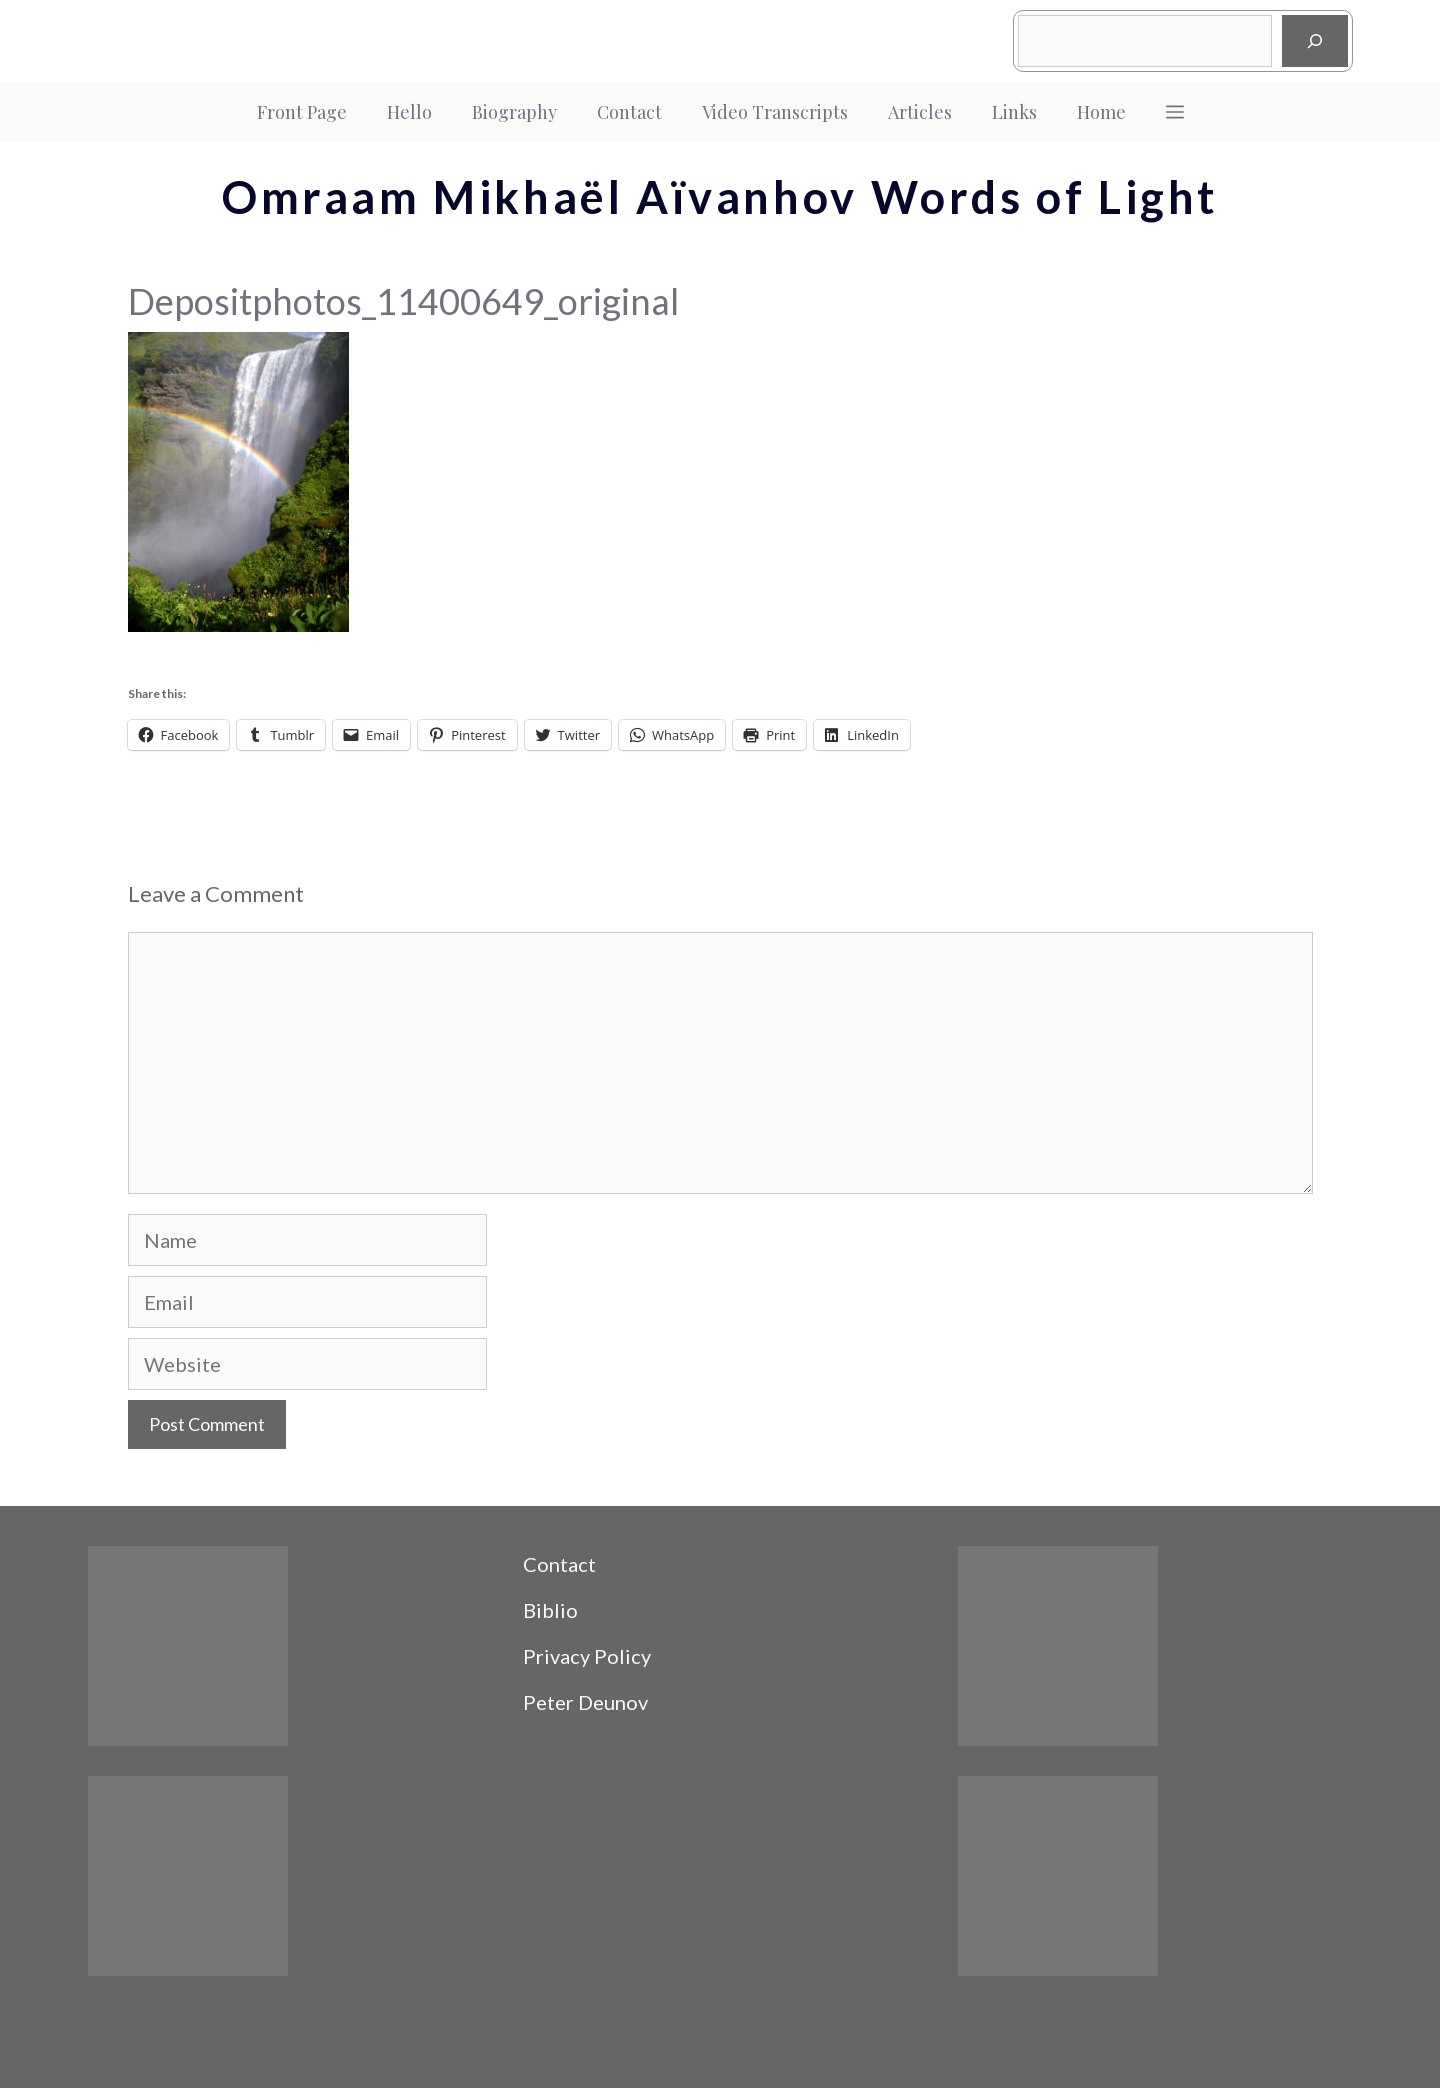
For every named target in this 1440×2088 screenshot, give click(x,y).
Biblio (550, 1610)
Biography (514, 112)
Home (1101, 112)
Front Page (302, 112)
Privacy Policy (587, 1656)
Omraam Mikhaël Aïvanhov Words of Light (720, 197)
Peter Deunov (585, 1702)
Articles (920, 112)
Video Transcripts (775, 112)
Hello (409, 112)
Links (1014, 112)
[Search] (1315, 41)
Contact (629, 112)
